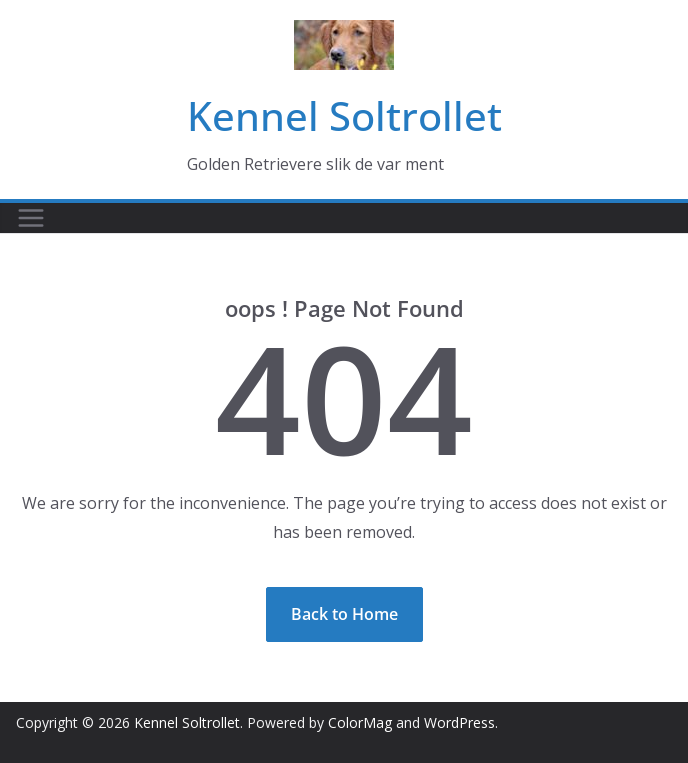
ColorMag (360, 722)
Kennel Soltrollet (344, 115)
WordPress (459, 722)
